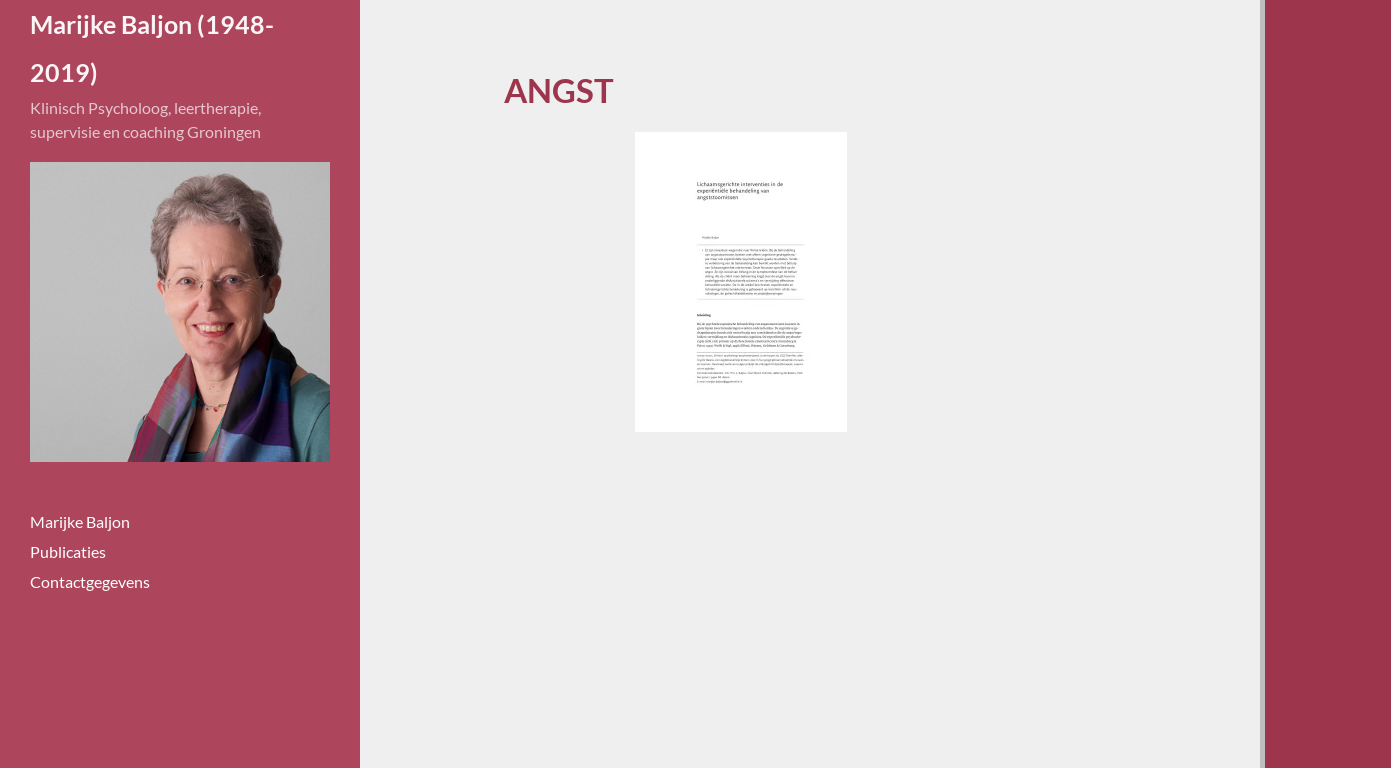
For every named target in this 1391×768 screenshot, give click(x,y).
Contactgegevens (90, 581)
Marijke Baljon (80, 521)
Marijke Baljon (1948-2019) (152, 48)
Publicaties (68, 551)
